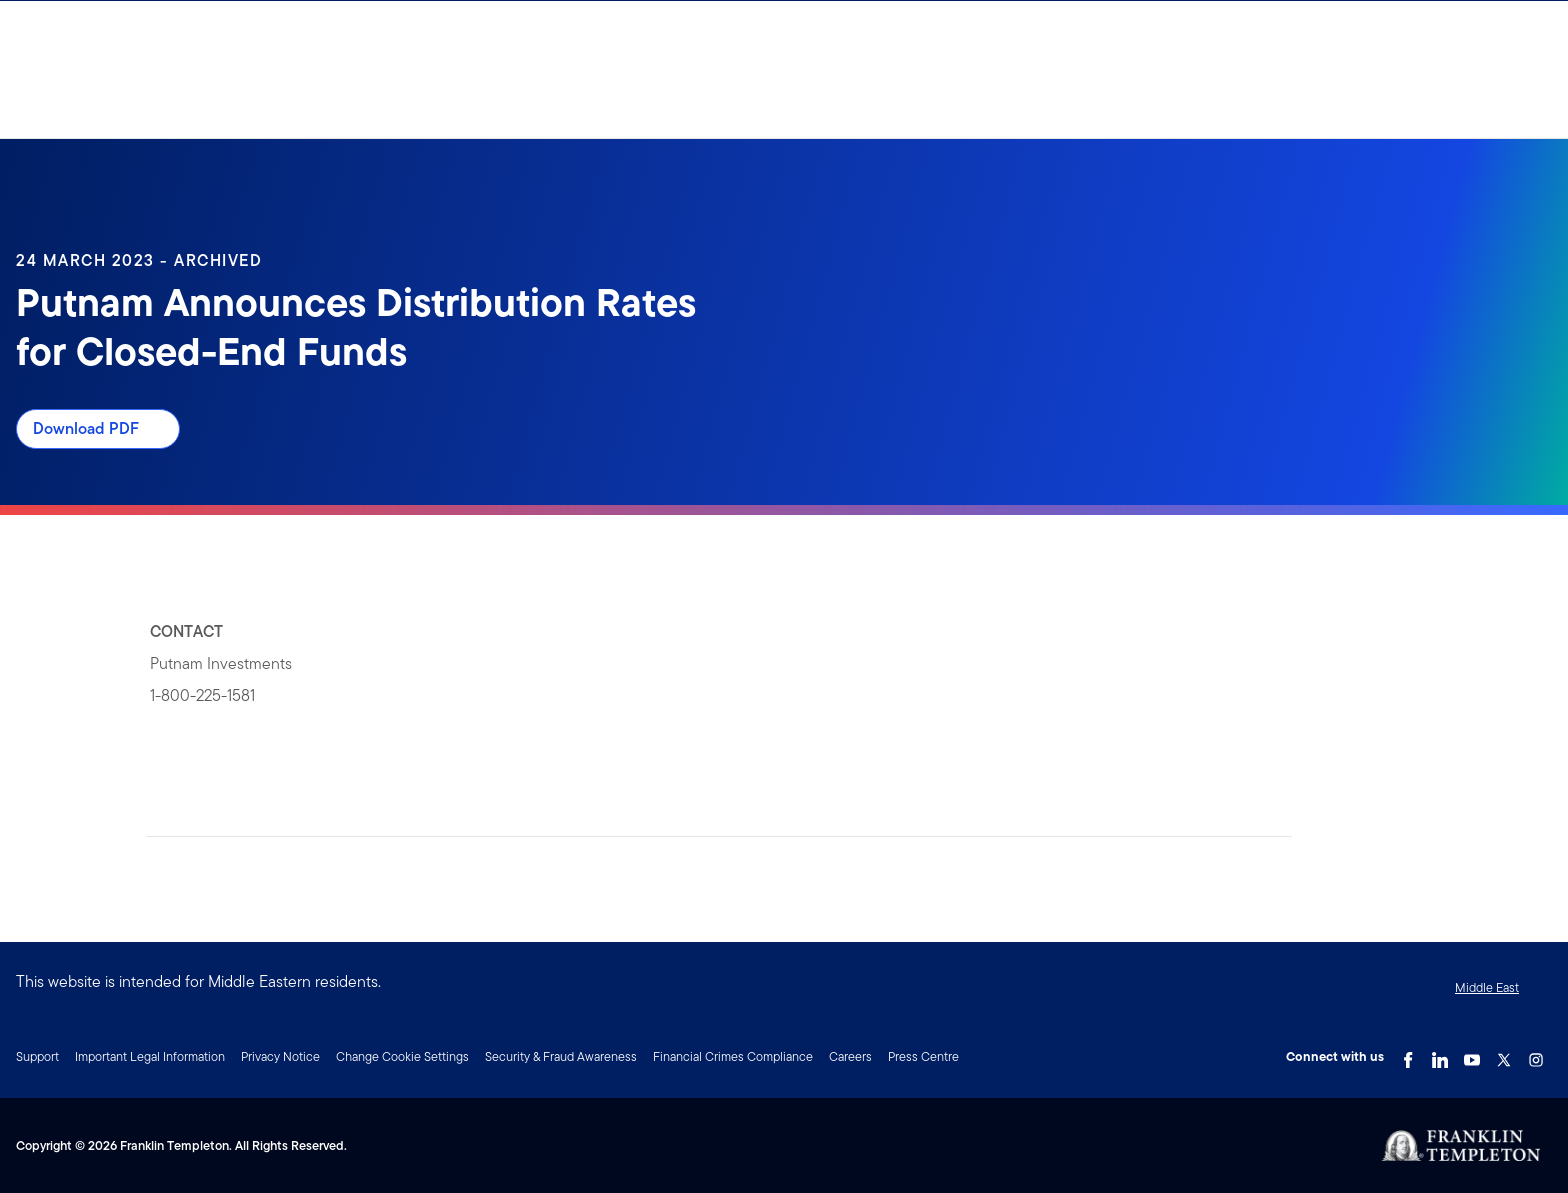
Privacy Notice (280, 1056)
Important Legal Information (150, 1056)
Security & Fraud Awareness (561, 1056)
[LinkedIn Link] (1440, 1055)
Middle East (1487, 987)
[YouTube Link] (1472, 1055)
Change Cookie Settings (402, 1056)
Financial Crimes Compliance (733, 1056)
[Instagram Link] (1536, 1055)
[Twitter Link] (1504, 1055)
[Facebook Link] (1408, 1055)
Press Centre (923, 1056)
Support (37, 1056)
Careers (850, 1056)
